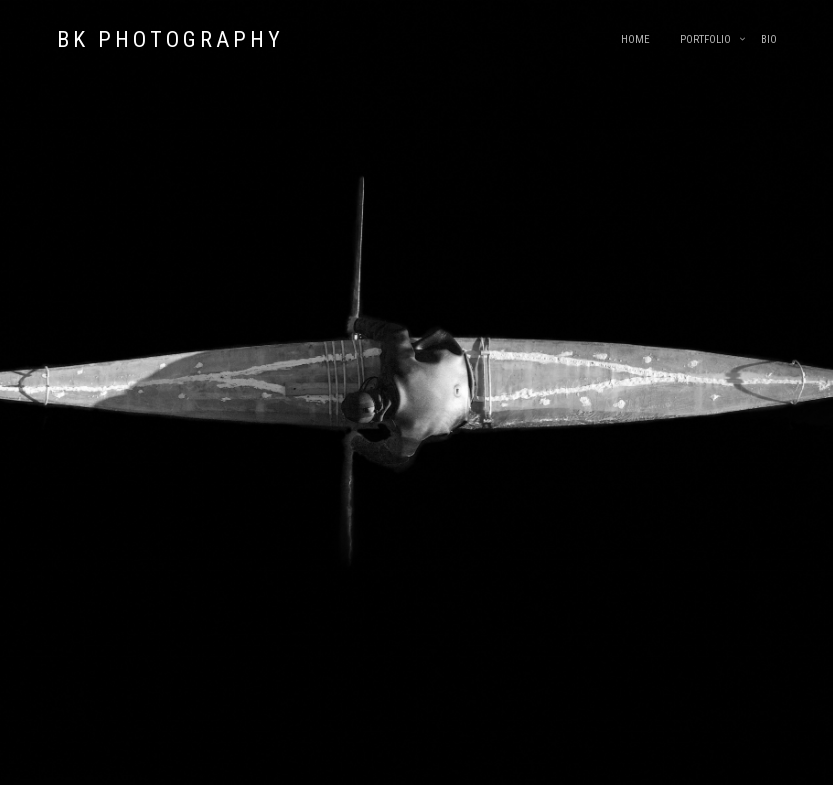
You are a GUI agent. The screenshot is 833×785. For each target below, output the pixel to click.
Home (635, 39)
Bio (769, 39)
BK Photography (170, 39)
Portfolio (705, 39)
